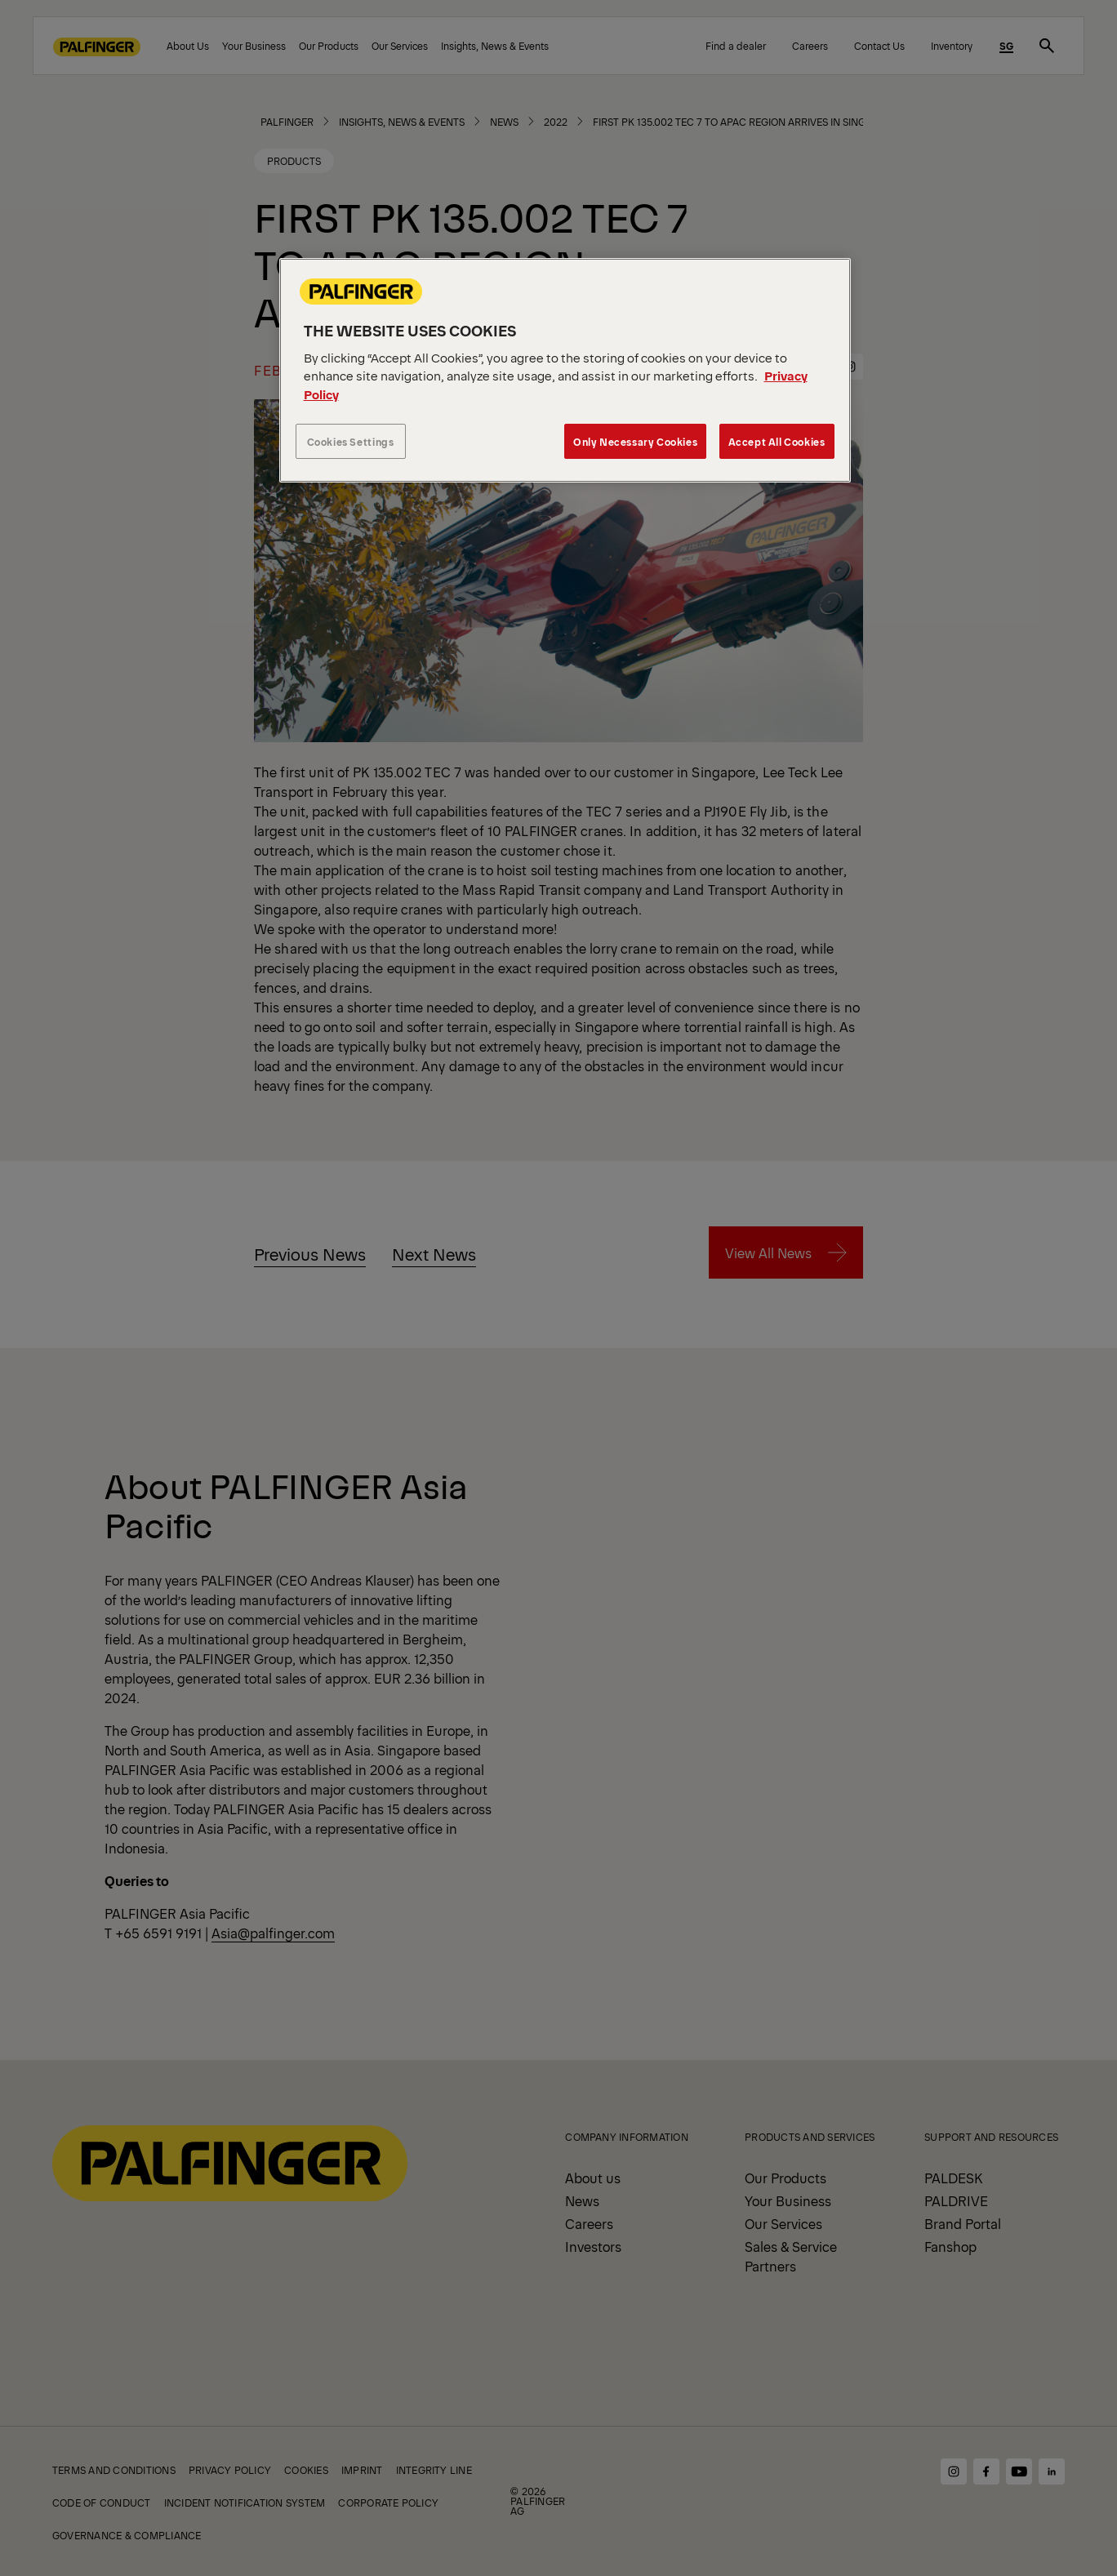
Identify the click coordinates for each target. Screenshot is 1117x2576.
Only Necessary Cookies (635, 441)
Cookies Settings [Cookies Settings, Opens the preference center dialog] (350, 441)
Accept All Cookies (777, 441)
